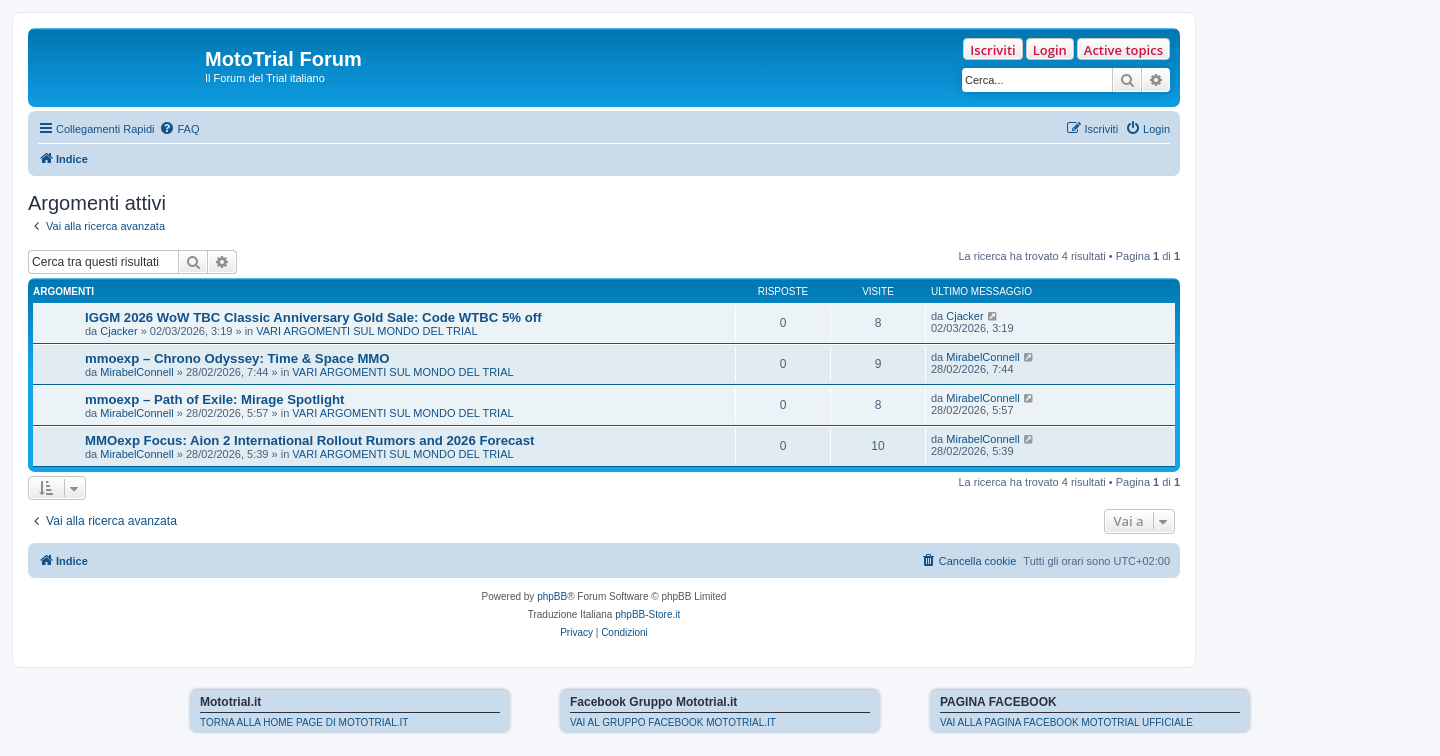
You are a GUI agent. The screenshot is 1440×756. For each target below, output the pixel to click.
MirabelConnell (136, 372)
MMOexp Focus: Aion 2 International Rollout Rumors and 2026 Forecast (309, 440)
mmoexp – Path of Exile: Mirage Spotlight (214, 399)
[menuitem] (179, 129)
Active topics (1123, 50)
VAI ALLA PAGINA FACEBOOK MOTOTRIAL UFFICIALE (1066, 722)
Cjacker (118, 331)
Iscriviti (992, 50)
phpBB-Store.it (647, 614)
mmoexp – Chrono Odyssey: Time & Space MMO (237, 358)
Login (1050, 50)
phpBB (552, 596)
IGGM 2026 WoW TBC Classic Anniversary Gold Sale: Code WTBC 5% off (313, 317)
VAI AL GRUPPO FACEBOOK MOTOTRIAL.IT (673, 722)
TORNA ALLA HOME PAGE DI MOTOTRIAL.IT (304, 722)
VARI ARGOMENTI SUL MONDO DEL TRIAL (366, 331)
